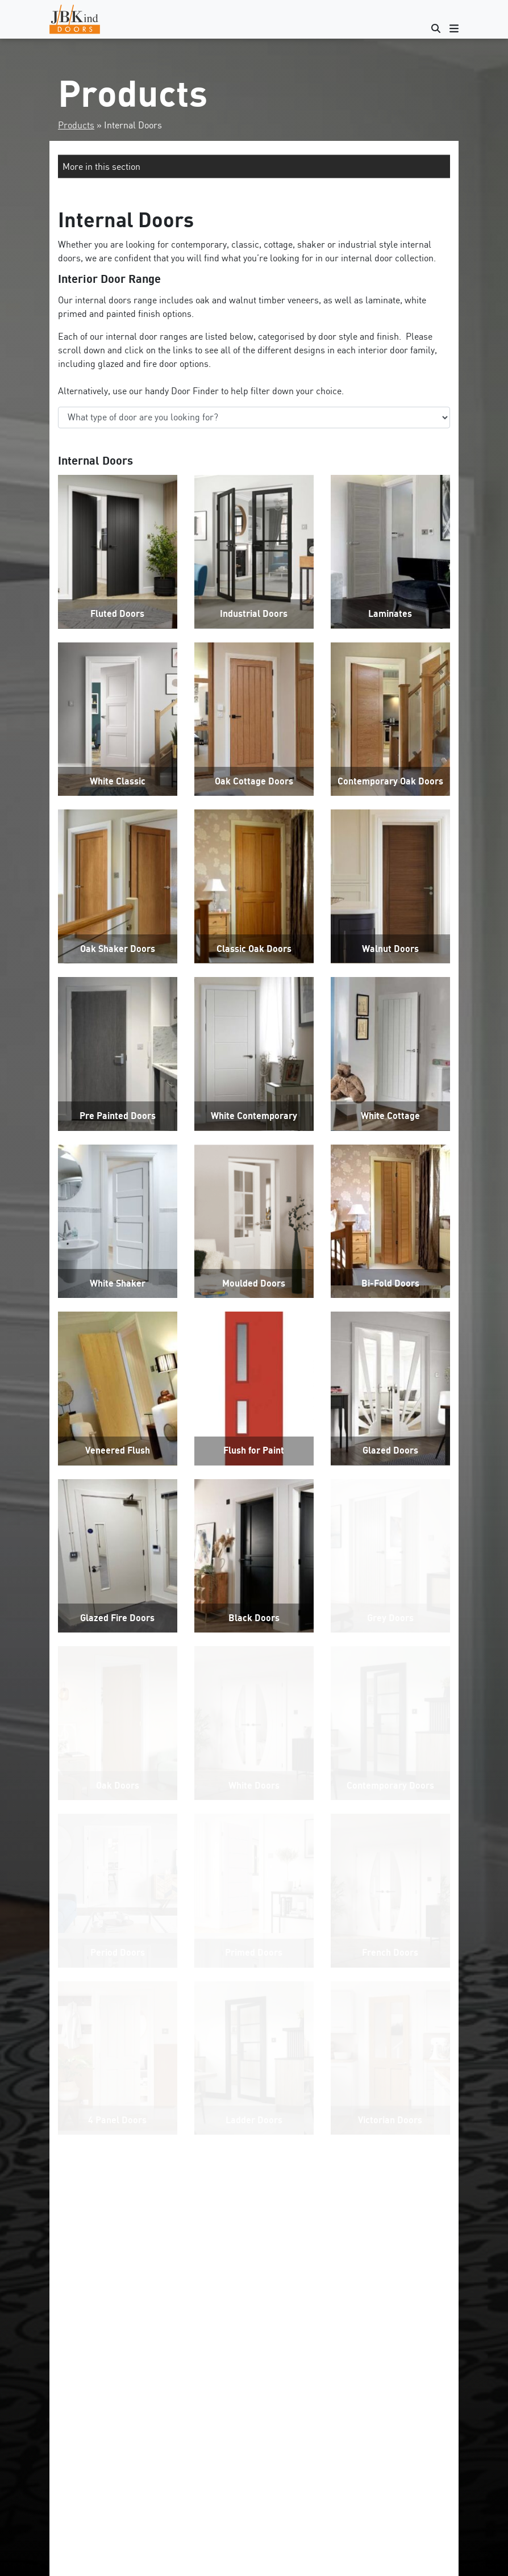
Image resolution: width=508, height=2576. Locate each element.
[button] (254, 166)
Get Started (254, 2499)
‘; (254, 417)
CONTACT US (254, 2268)
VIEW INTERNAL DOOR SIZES (254, 2242)
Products (76, 125)
